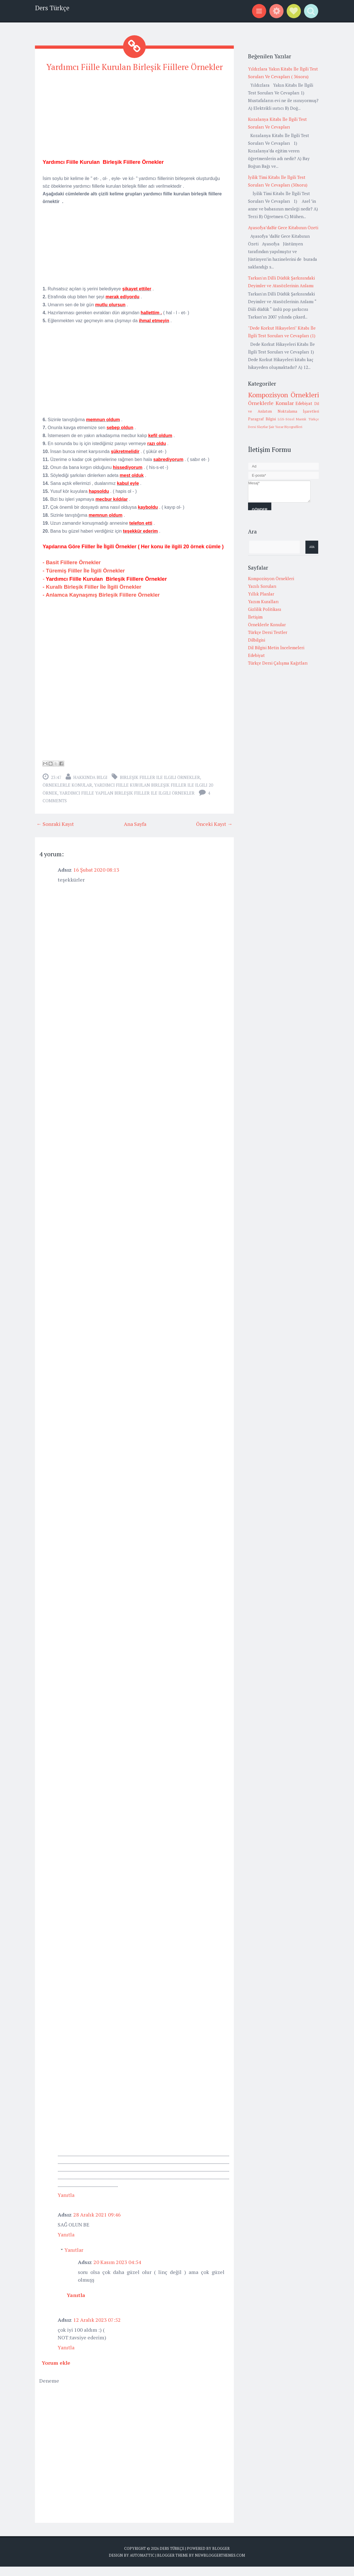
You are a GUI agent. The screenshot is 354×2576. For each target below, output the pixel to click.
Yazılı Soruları (262, 586)
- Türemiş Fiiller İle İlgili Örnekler (84, 580)
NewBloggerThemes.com (220, 2564)
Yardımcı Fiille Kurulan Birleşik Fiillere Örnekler (134, 71)
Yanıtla (66, 2204)
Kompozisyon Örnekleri (283, 394)
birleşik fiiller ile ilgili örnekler (160, 787)
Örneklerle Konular (67, 794)
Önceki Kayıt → (214, 833)
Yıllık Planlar (261, 594)
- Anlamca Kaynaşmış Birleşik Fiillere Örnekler (101, 604)
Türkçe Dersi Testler (267, 632)
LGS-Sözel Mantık (292, 419)
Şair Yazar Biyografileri (285, 427)
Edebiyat (303, 403)
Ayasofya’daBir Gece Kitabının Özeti (283, 227)
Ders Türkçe (52, 7)
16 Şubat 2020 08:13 (96, 879)
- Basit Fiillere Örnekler (72, 572)
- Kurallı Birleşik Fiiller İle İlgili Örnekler (93, 596)
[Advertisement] (134, 128)
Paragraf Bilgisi (262, 418)
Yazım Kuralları (263, 601)
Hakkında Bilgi (90, 787)
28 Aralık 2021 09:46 (97, 2224)
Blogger (221, 2557)
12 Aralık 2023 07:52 (97, 2329)
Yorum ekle (56, 2372)
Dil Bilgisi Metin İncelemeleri (276, 647)
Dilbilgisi (256, 640)
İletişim (255, 617)
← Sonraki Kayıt (55, 833)
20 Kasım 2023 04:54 (117, 2271)
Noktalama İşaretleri (298, 411)
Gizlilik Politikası (264, 609)
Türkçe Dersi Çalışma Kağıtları (278, 663)
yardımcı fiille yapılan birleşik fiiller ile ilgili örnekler (127, 802)
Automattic (142, 2564)
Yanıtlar (73, 2259)
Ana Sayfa (135, 833)
